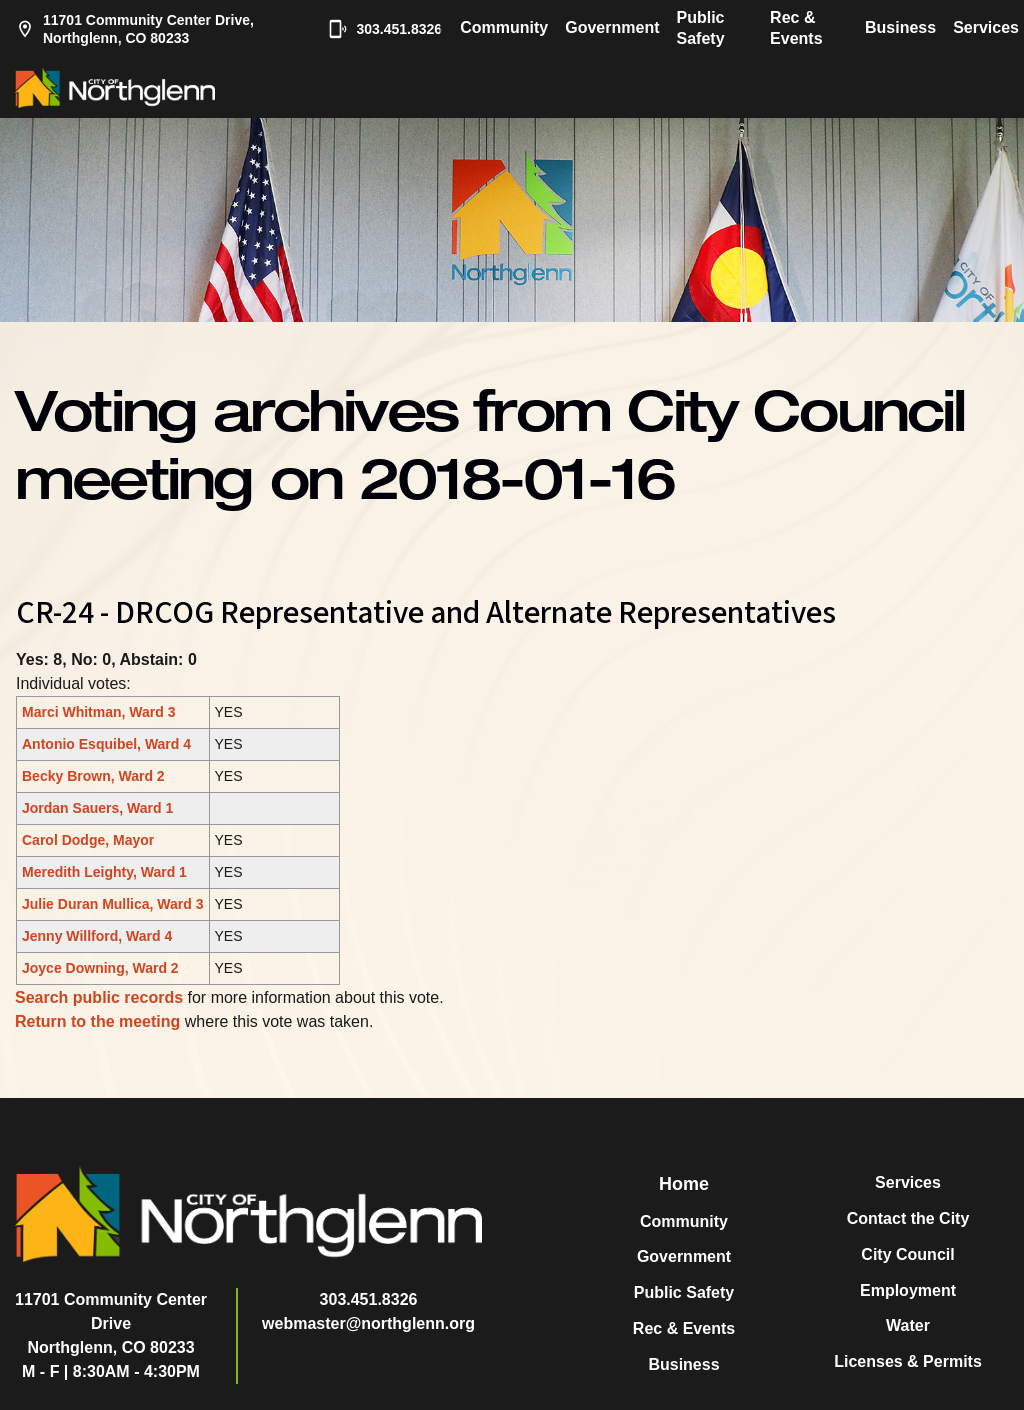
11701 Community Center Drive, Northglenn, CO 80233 (134, 29)
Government (612, 27)
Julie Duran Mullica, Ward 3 (113, 904)
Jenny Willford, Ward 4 (97, 936)
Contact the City (908, 1218)
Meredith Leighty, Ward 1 (104, 872)
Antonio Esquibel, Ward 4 (106, 744)
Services (986, 27)
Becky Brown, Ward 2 (93, 776)
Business (900, 27)
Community (504, 27)
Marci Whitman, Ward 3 (99, 712)
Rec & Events (796, 28)
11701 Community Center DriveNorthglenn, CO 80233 (111, 1323)
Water (908, 1325)
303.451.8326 (375, 29)
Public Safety (701, 28)
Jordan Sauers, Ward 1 (97, 808)
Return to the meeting (97, 1021)
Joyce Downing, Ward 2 (100, 968)
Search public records (99, 997)
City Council (907, 1254)
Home (684, 1184)
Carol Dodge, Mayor (88, 840)
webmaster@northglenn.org (368, 1323)
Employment (908, 1290)
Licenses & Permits (908, 1361)
